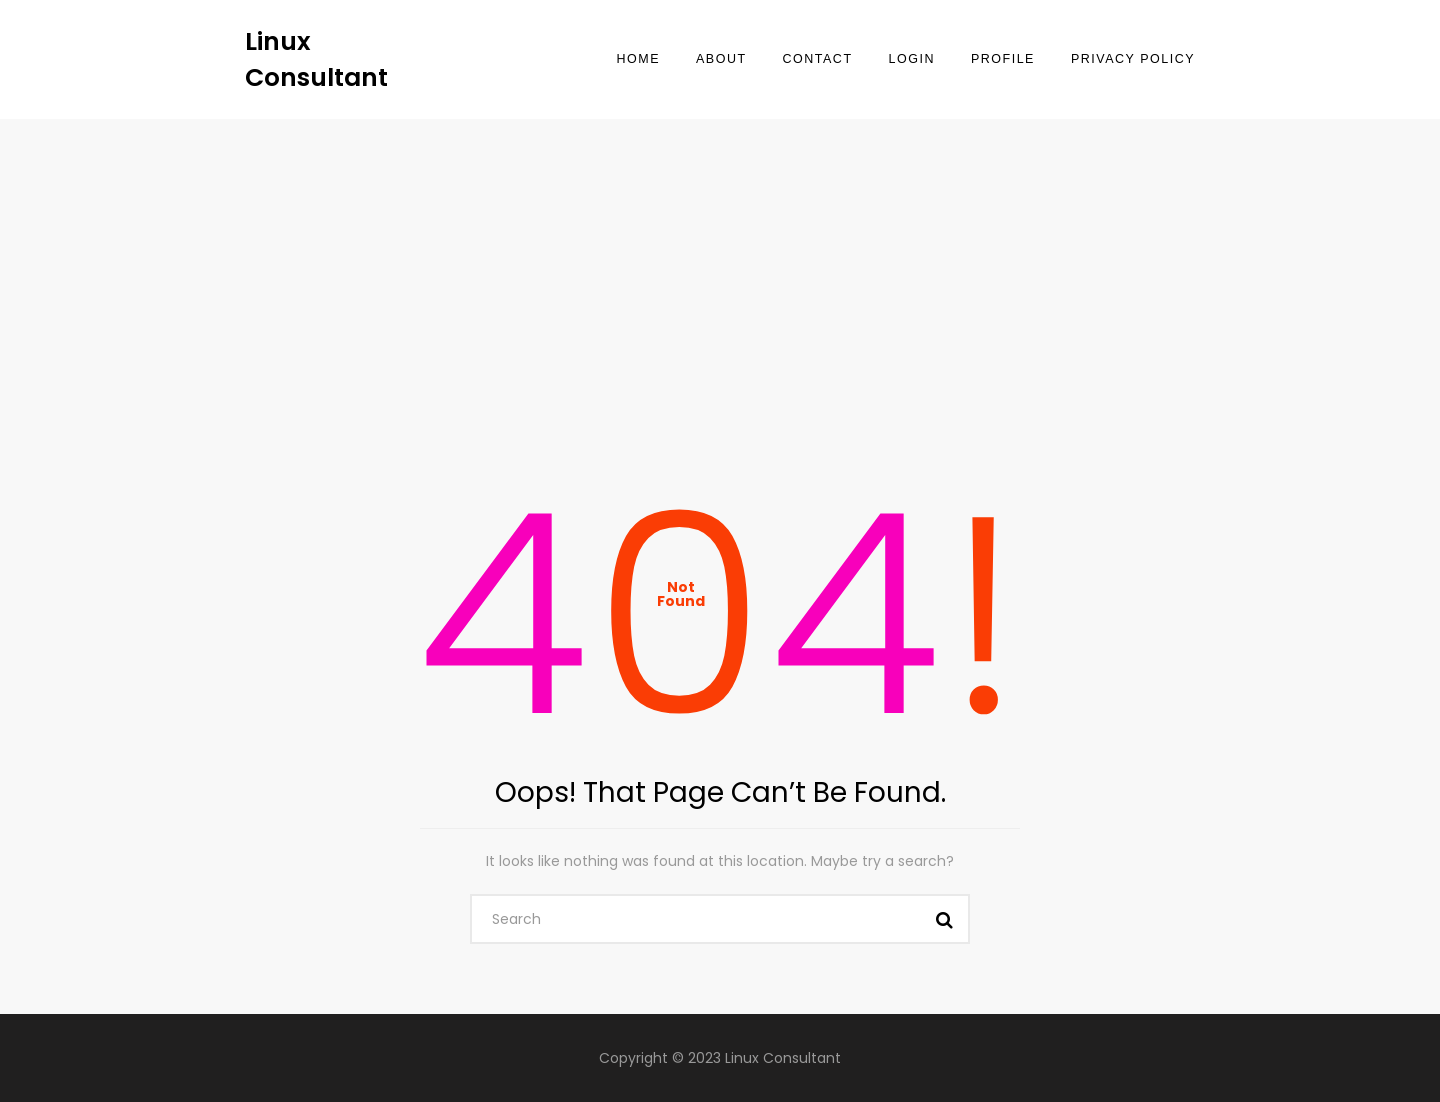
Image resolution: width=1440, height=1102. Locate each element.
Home (638, 59)
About (721, 59)
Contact (818, 59)
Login (912, 59)
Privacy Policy (1133, 59)
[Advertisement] (720, 269)
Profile (1003, 59)
